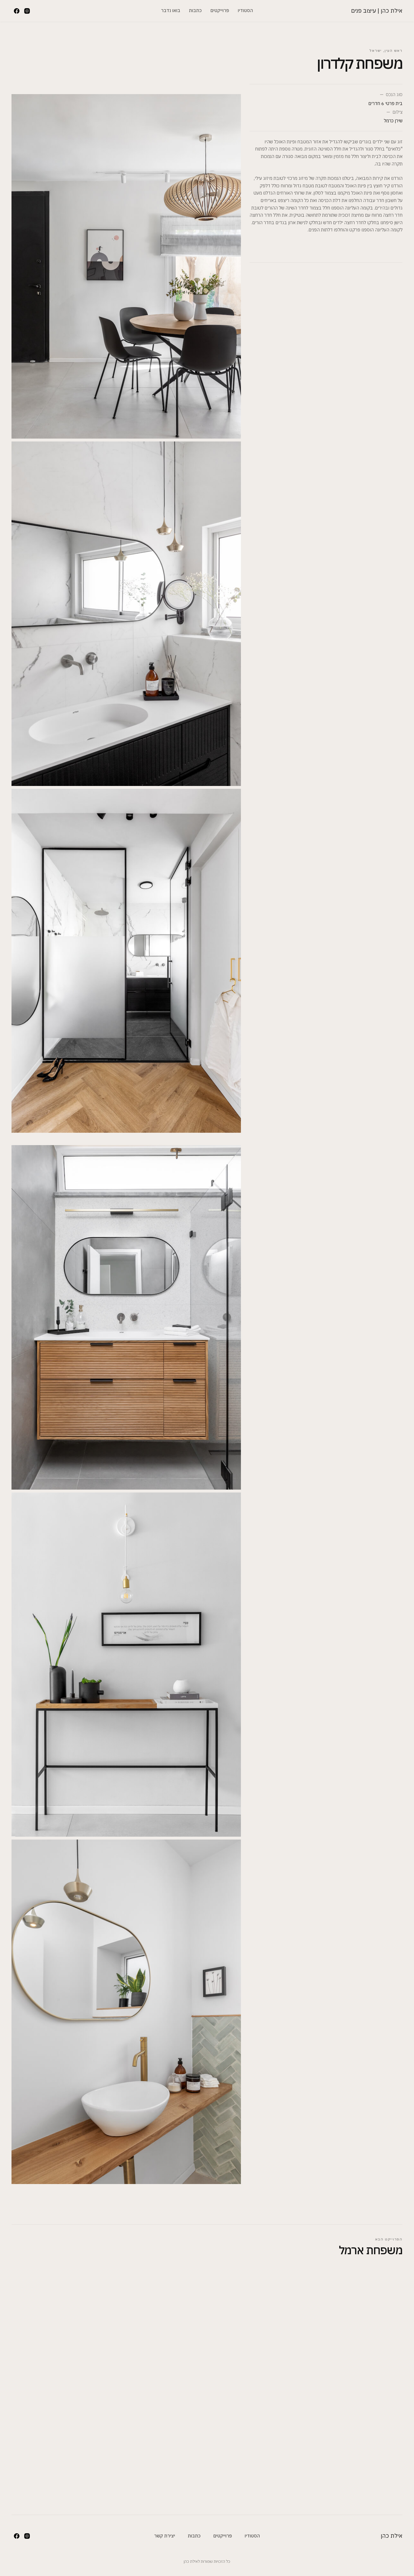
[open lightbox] (126, 50)
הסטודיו (245, 10)
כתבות (195, 10)
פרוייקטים (219, 10)
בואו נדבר (170, 10)
